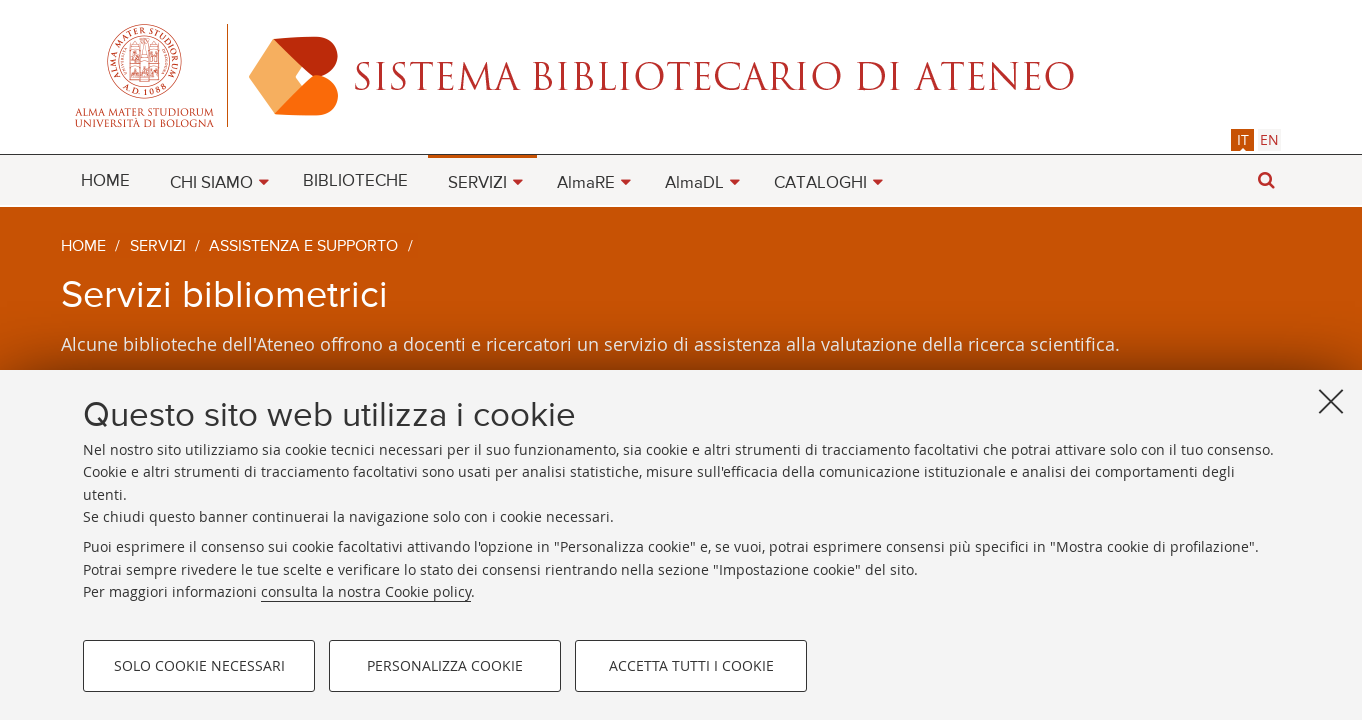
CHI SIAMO (211, 183)
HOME (105, 181)
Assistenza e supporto (303, 247)
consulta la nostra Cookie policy (366, 591)
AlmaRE (586, 183)
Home (83, 247)
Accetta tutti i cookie (691, 665)
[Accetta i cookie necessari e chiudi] (1331, 401)
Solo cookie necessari (199, 665)
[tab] (1242, 139)
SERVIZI (477, 183)
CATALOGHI (820, 183)
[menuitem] (105, 180)
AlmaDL (694, 183)
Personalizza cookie (445, 665)
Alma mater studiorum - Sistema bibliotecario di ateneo (681, 75)
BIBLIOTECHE (355, 181)
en (1269, 139)
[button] (1266, 180)
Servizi (158, 247)
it (1243, 139)
